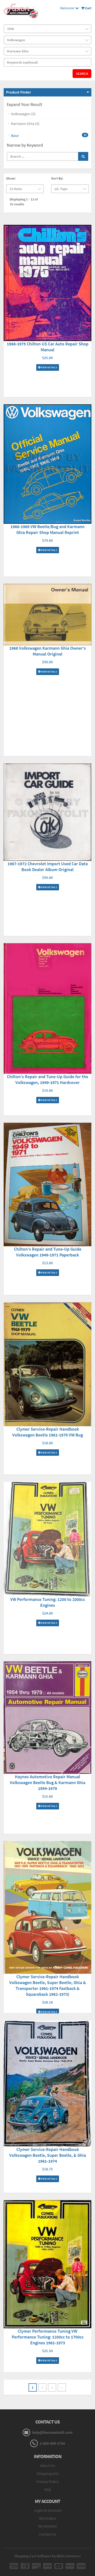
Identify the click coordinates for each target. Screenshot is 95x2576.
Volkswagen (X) (23, 113)
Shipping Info (48, 2473)
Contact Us (47, 2534)
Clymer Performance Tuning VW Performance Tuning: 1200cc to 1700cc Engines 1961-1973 (48, 2337)
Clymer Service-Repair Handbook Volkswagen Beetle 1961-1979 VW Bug (47, 1432)
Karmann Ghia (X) (25, 123)
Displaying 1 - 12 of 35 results (24, 201)
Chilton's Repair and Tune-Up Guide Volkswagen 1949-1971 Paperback (47, 1252)
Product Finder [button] (18, 92)
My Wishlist (47, 2526)
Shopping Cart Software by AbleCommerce (47, 2556)
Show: (11, 178)
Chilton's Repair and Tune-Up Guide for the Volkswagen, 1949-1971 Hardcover (47, 1079)
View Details (47, 367)
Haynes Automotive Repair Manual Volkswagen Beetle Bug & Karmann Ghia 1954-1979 (47, 1782)
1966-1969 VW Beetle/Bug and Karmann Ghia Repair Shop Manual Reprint (47, 529)
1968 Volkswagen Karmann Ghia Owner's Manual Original (47, 651)
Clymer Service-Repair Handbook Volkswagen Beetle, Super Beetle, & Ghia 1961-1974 (47, 2155)
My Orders (47, 2518)
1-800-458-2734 (52, 2443)
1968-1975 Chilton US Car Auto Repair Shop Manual (47, 346)
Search (82, 73)
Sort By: (57, 178)
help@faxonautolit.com (52, 2432)
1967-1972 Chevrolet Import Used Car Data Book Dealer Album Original (48, 866)
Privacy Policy (48, 2481)
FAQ (47, 2489)
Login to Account (47, 2510)
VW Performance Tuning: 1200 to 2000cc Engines (47, 1602)
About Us (47, 2465)
